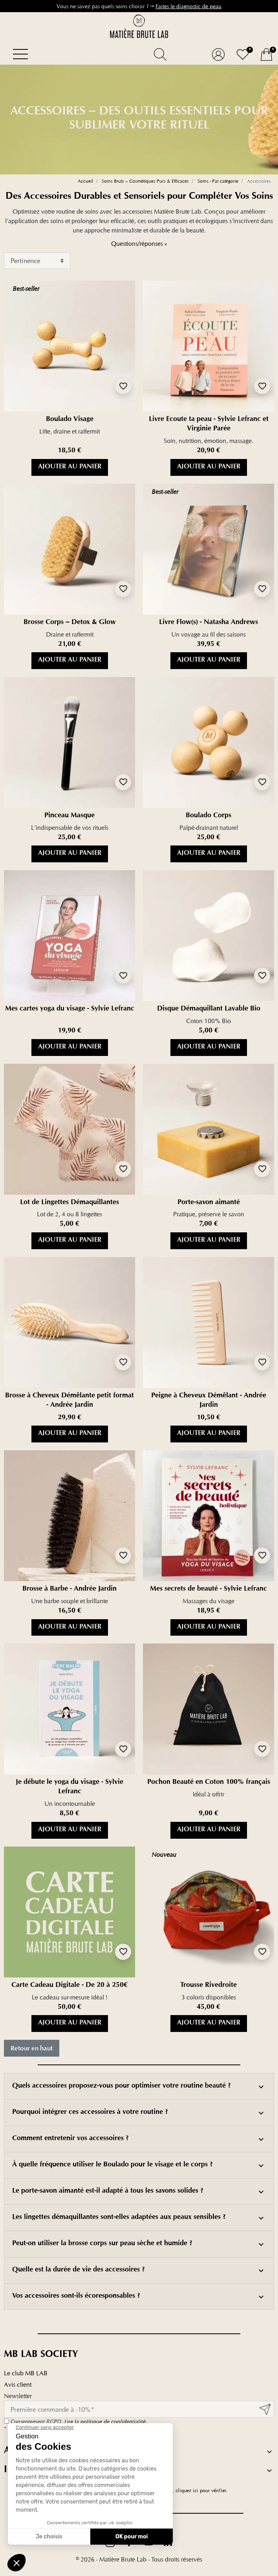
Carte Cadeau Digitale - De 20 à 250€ (69, 1985)
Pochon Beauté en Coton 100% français (208, 1782)
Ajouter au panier (69, 467)
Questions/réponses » (139, 243)
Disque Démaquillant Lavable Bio (208, 1009)
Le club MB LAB (26, 2373)
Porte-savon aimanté (208, 1203)
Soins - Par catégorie (218, 181)
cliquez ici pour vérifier (201, 2490)
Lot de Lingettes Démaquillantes (69, 1203)
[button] (160, 54)
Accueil (85, 181)
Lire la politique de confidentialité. (105, 2421)
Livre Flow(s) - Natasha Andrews (208, 623)
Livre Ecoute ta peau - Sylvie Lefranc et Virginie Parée (209, 424)
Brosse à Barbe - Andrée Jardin (69, 1589)
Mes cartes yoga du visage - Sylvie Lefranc (69, 1009)
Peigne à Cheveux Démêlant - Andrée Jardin (208, 1401)
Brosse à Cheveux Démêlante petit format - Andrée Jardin (69, 1401)
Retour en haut (32, 2048)
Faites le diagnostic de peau (188, 6)
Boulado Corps (208, 816)
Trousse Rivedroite (208, 1985)
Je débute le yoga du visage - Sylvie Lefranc (69, 1787)
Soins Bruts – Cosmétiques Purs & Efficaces (145, 181)
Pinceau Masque (69, 816)
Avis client (17, 2384)
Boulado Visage (69, 419)
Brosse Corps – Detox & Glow (70, 623)
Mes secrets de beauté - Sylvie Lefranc (208, 1589)
